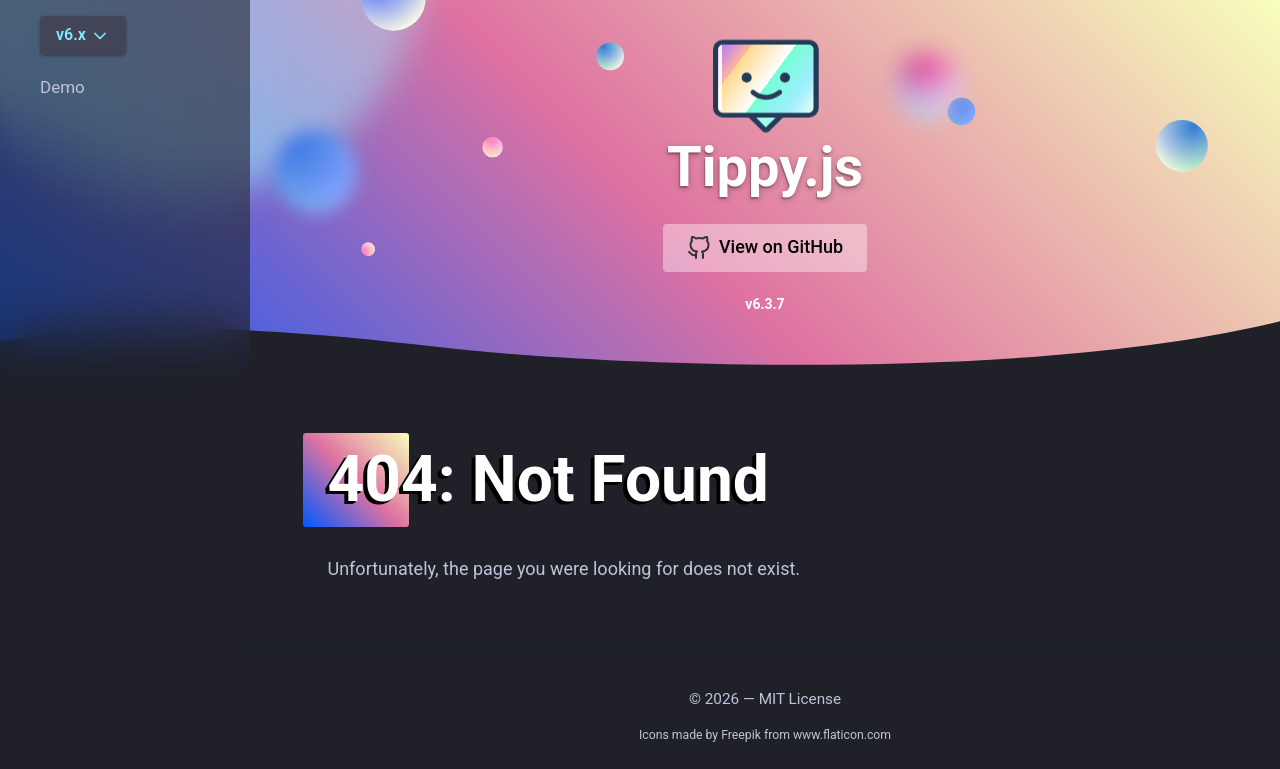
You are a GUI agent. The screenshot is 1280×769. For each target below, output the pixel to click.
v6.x (83, 35)
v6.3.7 (764, 304)
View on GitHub (765, 248)
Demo (62, 87)
